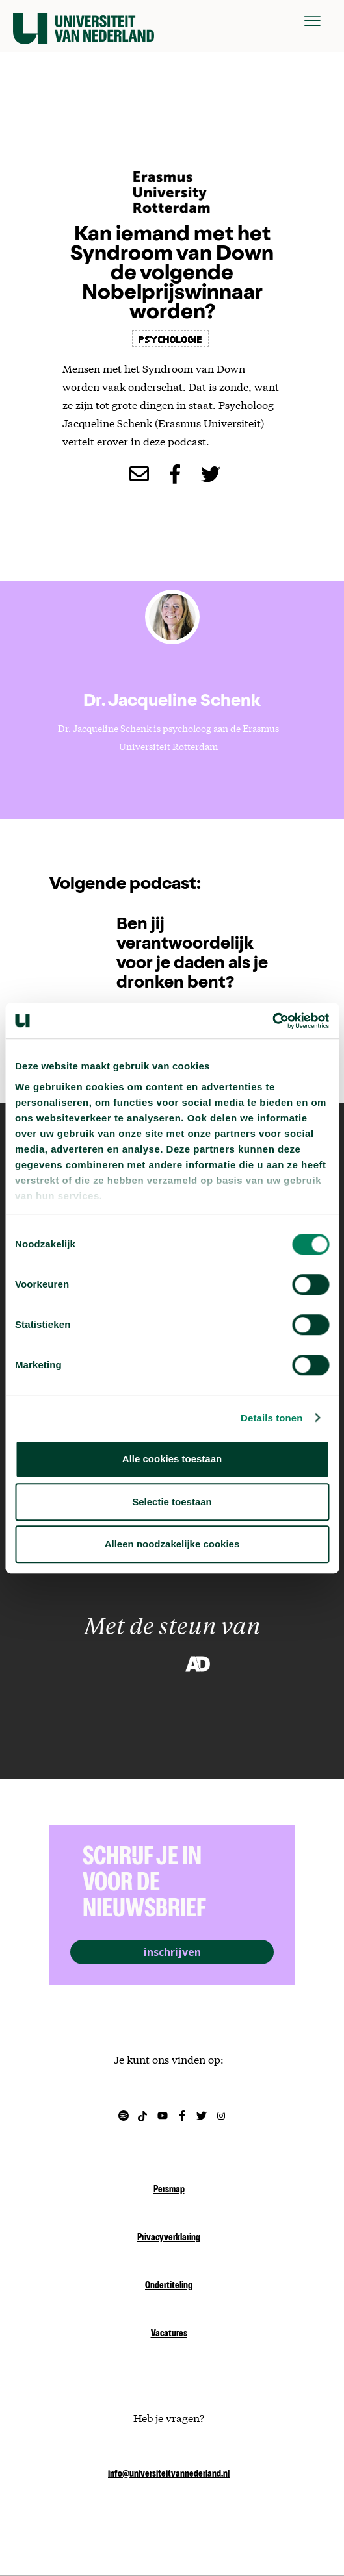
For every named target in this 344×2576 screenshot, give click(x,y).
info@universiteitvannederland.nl (169, 2475)
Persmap (169, 2190)
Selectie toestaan (172, 1501)
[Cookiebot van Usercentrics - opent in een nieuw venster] (272, 1020)
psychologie (170, 338)
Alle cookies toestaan (172, 1458)
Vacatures (169, 2334)
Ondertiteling (168, 2286)
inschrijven (172, 1952)
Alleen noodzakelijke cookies (172, 1543)
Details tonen (271, 1417)
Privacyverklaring (168, 2238)
